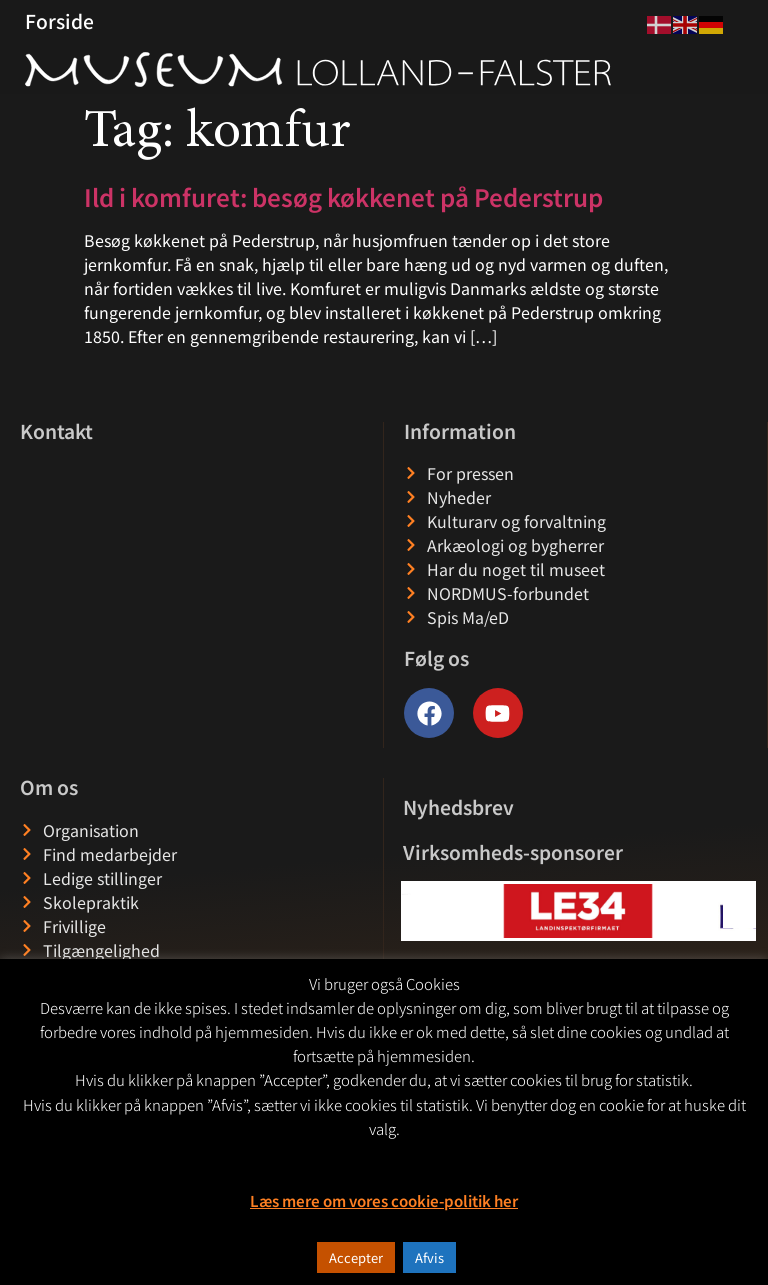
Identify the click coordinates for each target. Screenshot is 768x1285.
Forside (59, 21)
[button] (417, 911)
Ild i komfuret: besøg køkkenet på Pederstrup (343, 196)
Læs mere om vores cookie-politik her (384, 1200)
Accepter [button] (356, 1257)
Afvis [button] (429, 1257)
